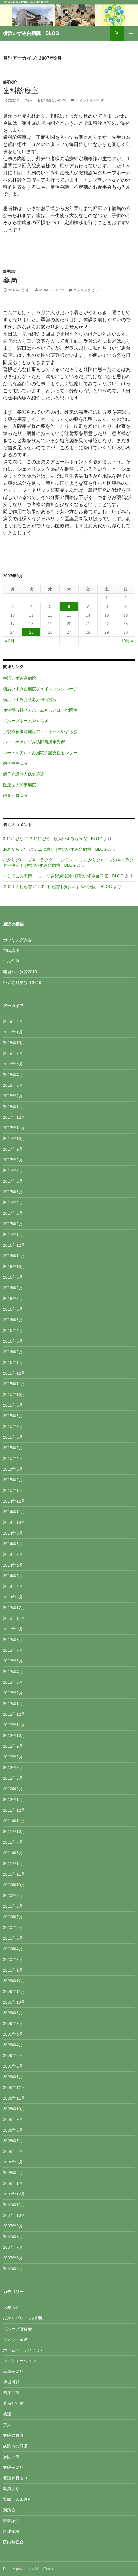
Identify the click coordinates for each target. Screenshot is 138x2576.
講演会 (9, 2510)
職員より (11, 2488)
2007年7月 (13, 2247)
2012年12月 (14, 1714)
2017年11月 (14, 1128)
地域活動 (11, 2382)
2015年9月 (13, 1405)
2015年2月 (13, 1479)
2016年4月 (13, 1330)
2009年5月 (13, 2034)
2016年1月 (13, 1362)
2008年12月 (14, 2087)
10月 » (127, 640)
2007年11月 (14, 2204)
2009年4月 (13, 2044)
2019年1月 (13, 1032)
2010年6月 (13, 1927)
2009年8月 (13, 2012)
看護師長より (15, 2478)
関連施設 (11, 2531)
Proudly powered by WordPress (28, 2569)
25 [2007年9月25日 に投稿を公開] (31, 632)
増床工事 (11, 2392)
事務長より (13, 2371)
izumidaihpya (53, 101)
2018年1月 (13, 1106)
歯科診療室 (20, 90)
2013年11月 (14, 1618)
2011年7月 (13, 1842)
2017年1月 (13, 1234)
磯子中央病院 (15, 763)
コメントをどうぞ (89, 101)
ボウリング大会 (17, 940)
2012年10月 (14, 1735)
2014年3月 (13, 1597)
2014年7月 (13, 1554)
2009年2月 (13, 2066)
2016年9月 (13, 1277)
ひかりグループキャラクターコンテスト (40, 860)
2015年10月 (14, 1394)
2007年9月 (13, 2226)
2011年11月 (14, 1821)
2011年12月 (14, 1810)
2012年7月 (13, 1767)
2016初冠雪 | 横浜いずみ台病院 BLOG (75, 886)
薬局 (10, 280)
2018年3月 (13, 1085)
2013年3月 (13, 1682)
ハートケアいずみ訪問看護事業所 (34, 742)
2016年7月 (13, 1298)
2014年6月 (13, 1565)
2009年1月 (13, 2076)
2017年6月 (13, 1181)
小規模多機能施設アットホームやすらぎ (40, 731)
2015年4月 (13, 1458)
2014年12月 (14, 1501)
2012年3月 (13, 1789)
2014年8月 (13, 1543)
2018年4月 (13, 1074)
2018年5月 (13, 1064)
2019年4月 (13, 1021)
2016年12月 (14, 1245)
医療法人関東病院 (19, 784)
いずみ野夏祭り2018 (22, 982)
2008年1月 (13, 2183)
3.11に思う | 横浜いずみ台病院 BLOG (66, 838)
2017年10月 (14, 1138)
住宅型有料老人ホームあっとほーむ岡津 (40, 710)
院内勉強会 (13, 2542)
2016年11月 (14, 1256)
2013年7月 (13, 1650)
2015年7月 (13, 1426)
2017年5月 (13, 1192)
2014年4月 (13, 1586)
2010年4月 (13, 1948)
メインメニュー (131, 33)
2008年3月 (13, 2162)
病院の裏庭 (13, 2435)
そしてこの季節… (19, 876)
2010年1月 (13, 1970)
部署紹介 (10, 82)
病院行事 (11, 2456)
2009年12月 (14, 1980)
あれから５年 (15, 849)
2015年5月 (13, 1447)
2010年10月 (14, 1884)
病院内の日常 (15, 2446)
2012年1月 (13, 1799)
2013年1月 (13, 1703)
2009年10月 (14, 2002)
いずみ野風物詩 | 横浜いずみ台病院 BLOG (83, 876)
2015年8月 (13, 1415)
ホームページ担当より (23, 2350)
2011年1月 (13, 1863)
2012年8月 (13, 1757)
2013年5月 (13, 1661)
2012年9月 (13, 1746)
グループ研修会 (17, 2328)
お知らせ (11, 2307)
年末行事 (11, 961)
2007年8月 (13, 2236)
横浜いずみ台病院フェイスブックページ (40, 688)
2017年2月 (13, 1224)
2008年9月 (13, 2119)
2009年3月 (13, 2055)
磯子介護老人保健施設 (23, 774)
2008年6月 (13, 2151)
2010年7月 (13, 1916)
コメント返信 (15, 2339)
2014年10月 (14, 1522)
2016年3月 (13, 1341)
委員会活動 (13, 2403)
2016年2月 (13, 1351)
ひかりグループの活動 (23, 2318)
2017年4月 (13, 1202)
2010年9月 (13, 1895)
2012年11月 (14, 1725)
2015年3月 (13, 1469)
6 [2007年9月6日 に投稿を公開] (69, 606)
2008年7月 (13, 2140)
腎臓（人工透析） (19, 2499)
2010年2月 (13, 1959)
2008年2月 (13, 2172)
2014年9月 (13, 1533)
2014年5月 (13, 1575)
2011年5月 (13, 1852)
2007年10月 (14, 2215)
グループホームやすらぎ (25, 720)
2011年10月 (14, 1831)
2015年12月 (14, 1373)
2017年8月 (13, 1160)
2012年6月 (13, 1778)
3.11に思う (13, 838)
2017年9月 (13, 1149)
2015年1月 (13, 1490)
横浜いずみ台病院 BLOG (31, 33)
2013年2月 (13, 1693)
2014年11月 (14, 1511)
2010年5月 (13, 1938)
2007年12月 (14, 2194)
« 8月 (9, 640)
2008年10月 (14, 2108)
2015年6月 (13, 1437)
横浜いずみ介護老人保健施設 (30, 699)
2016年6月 (13, 1309)
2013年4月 (13, 1671)
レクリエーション (19, 2360)
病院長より (13, 2467)
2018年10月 (14, 1042)
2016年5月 (13, 1319)
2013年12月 (14, 1607)
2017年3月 (13, 1213)
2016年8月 (13, 1287)
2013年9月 (13, 1629)
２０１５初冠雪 (17, 886)
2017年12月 (14, 1117)
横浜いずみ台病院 (19, 678)
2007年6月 (13, 2258)
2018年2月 (13, 1096)
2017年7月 (13, 1170)
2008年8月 (13, 2130)
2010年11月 (14, 1874)
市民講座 (11, 950)
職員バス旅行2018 (20, 972)
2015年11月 (14, 1383)
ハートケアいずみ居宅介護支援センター (40, 752)
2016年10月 (14, 1266)
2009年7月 (13, 2023)
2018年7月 (13, 1053)
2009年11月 (14, 1991)
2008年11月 (14, 2098)
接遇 (7, 2414)
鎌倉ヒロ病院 (15, 795)
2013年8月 (13, 1639)
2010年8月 (13, 1906)
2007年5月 (13, 2268)
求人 (7, 2424)
